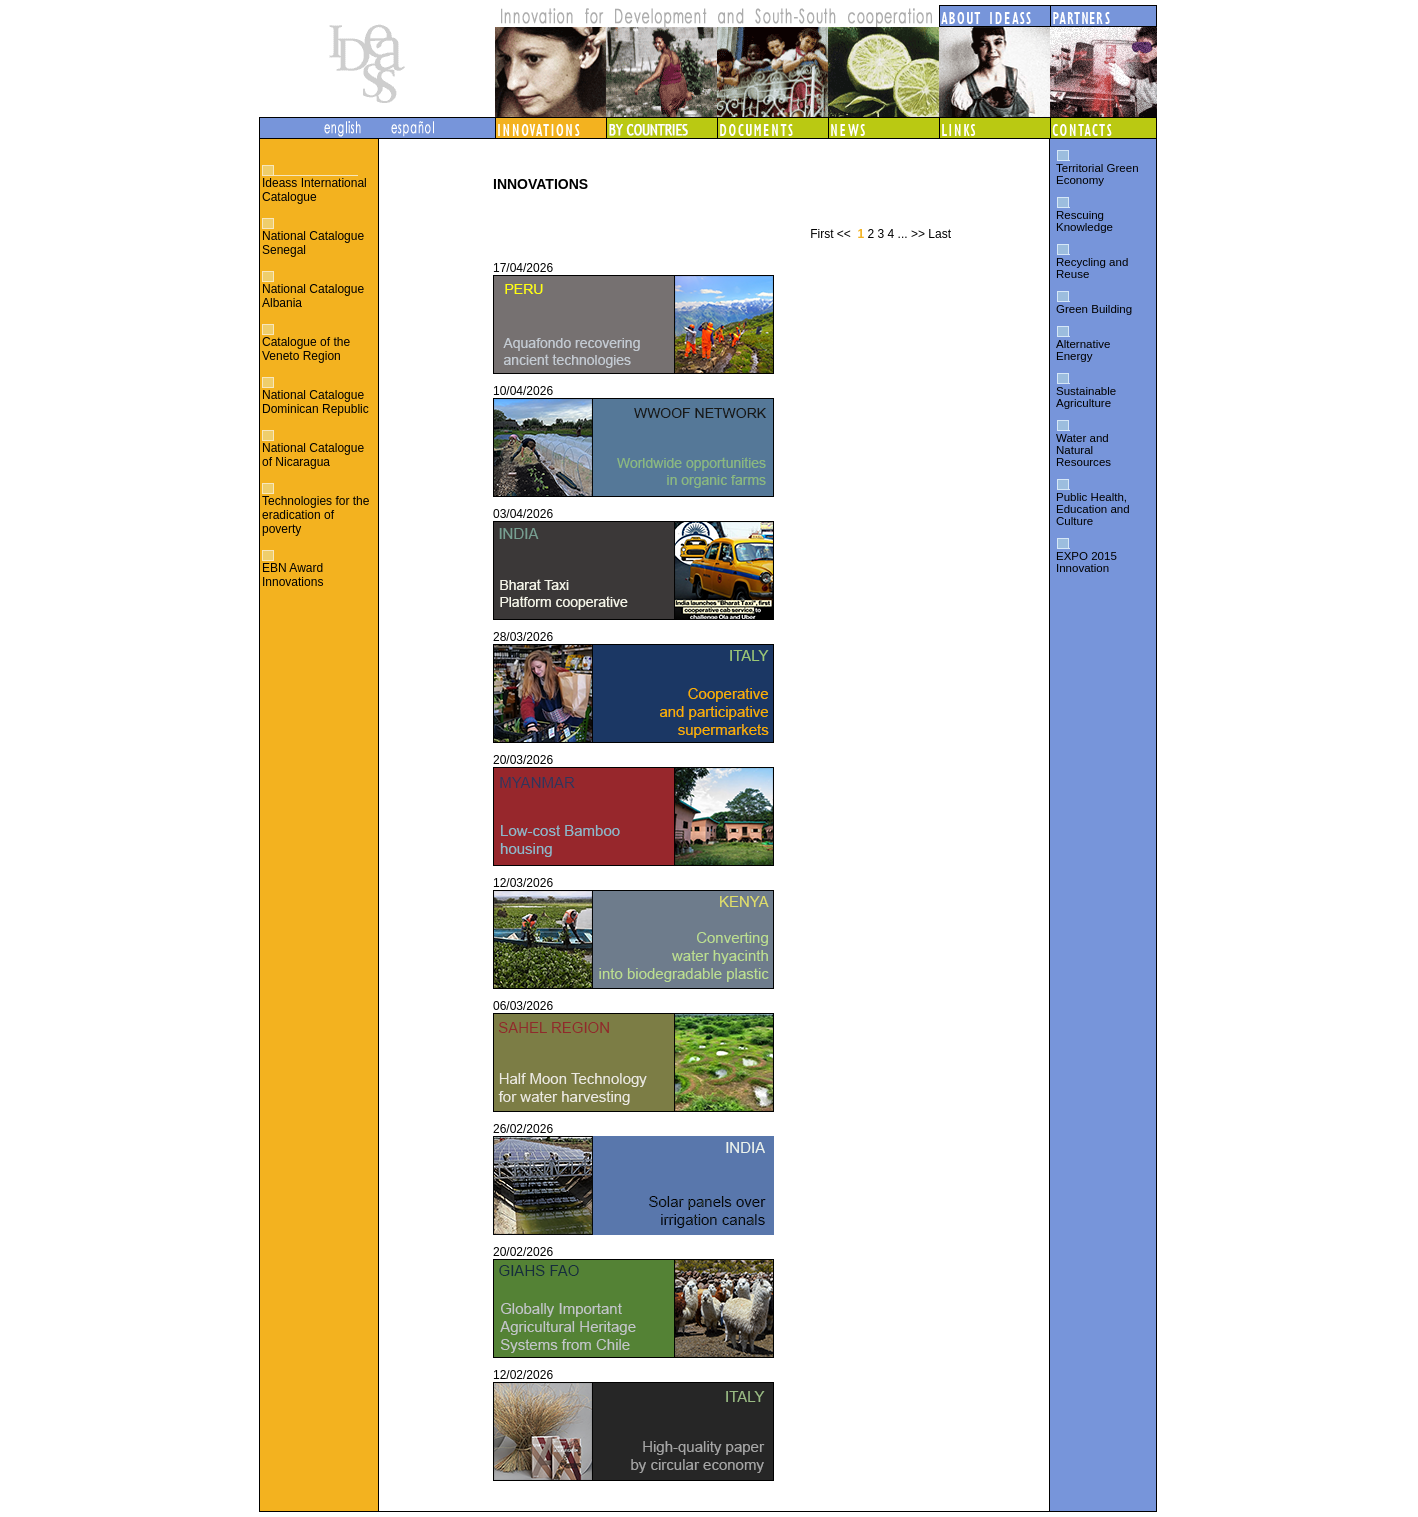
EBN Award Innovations (292, 575)
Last (939, 234)
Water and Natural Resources (1083, 450)
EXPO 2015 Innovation (1086, 562)
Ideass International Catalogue (314, 190)
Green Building (1094, 309)
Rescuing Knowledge (1084, 221)
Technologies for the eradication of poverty (315, 515)
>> (918, 234)
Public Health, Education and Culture (1093, 509)
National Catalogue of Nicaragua (313, 455)
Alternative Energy (1083, 350)
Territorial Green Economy (1097, 174)
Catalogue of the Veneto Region (306, 349)
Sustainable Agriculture (1086, 397)
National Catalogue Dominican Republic (315, 402)
